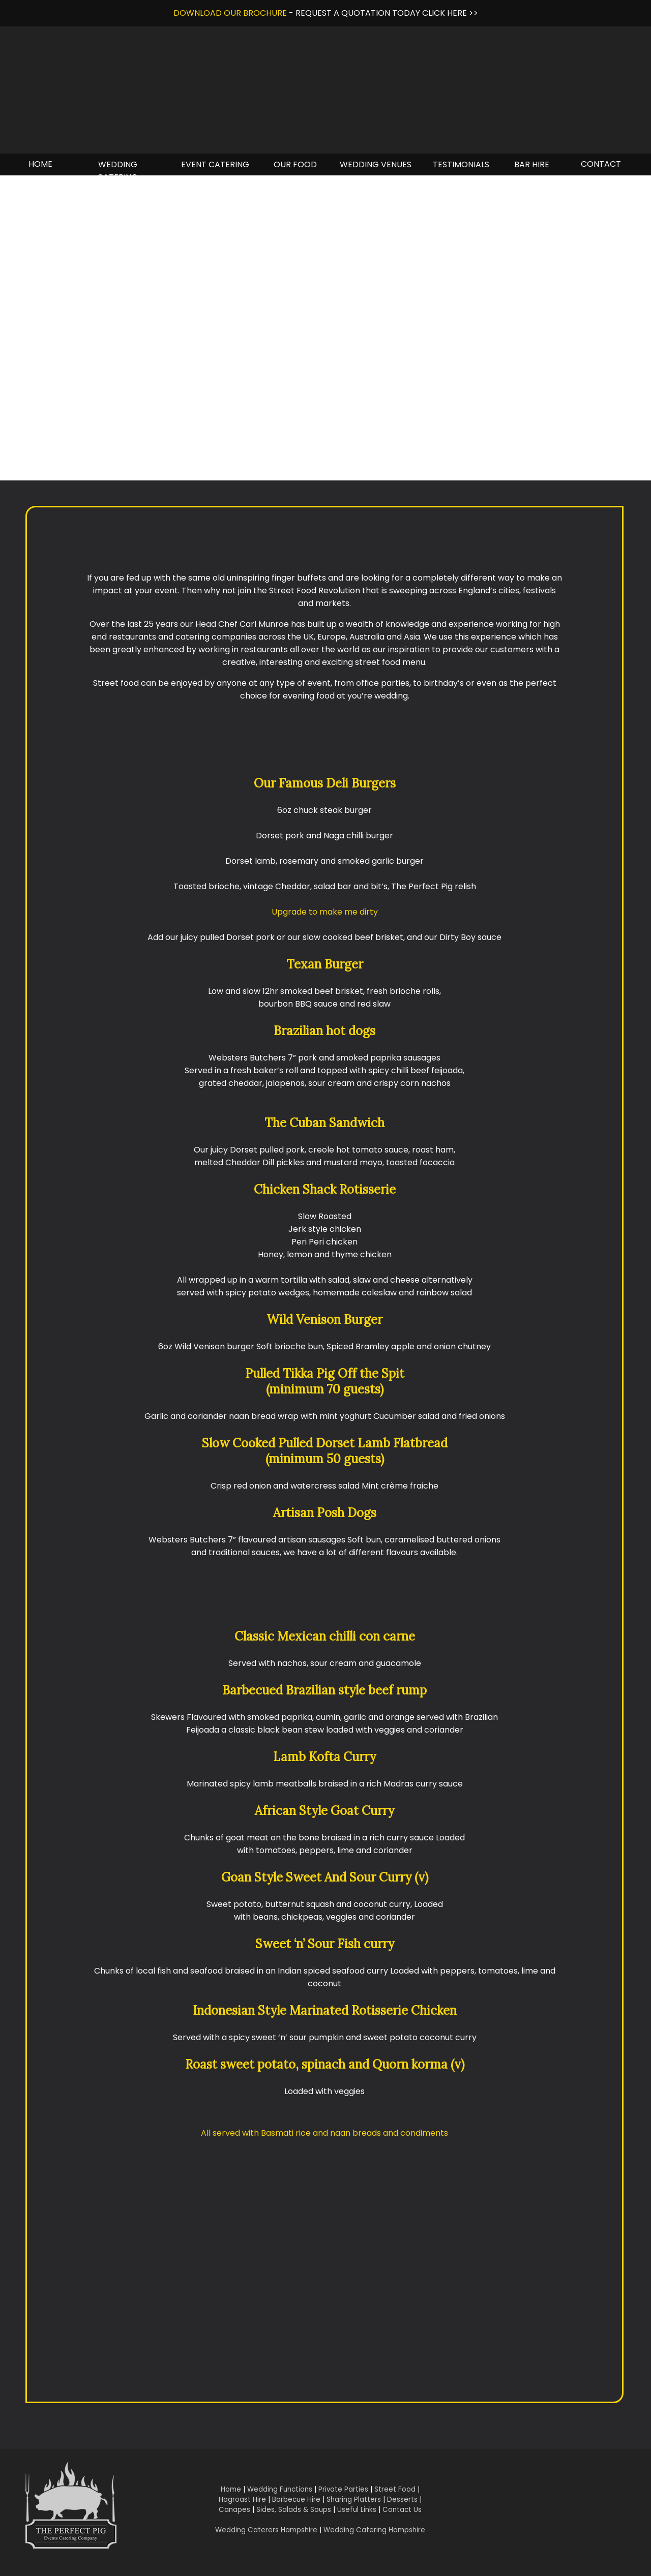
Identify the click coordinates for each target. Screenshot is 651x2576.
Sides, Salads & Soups (293, 2509)
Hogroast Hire (242, 2499)
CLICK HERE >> (450, 13)
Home (231, 2489)
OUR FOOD (295, 164)
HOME (40, 164)
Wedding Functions (279, 2489)
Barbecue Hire (296, 2499)
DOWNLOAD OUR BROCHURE (230, 13)
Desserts (402, 2499)
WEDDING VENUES (375, 164)
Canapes (234, 2509)
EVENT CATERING (215, 164)
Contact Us (402, 2509)
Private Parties (343, 2489)
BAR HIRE (531, 164)
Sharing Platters (354, 2499)
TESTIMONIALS (461, 164)
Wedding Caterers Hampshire (266, 2530)
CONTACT (601, 164)
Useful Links (356, 2509)
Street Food (395, 2489)
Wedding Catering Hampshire (374, 2530)
